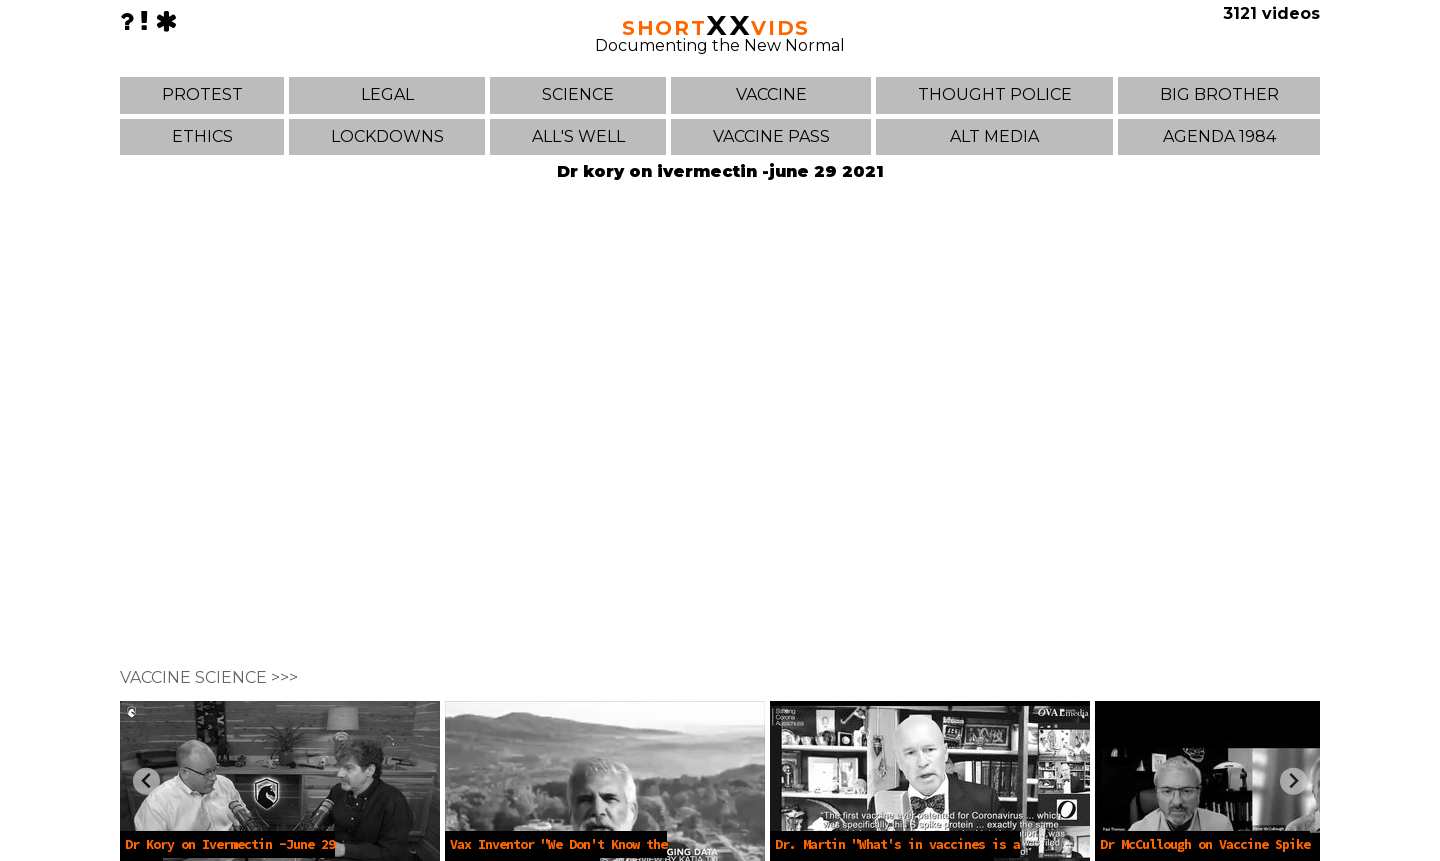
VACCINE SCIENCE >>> (209, 677)
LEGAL (387, 94)
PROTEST (202, 94)
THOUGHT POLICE (995, 94)
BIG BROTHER (1219, 94)
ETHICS (202, 136)
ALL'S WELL (578, 136)
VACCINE (771, 94)
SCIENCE (578, 94)
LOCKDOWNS (387, 136)
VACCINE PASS (771, 136)
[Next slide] (1293, 781)
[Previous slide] (146, 781)
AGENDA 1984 (1219, 136)
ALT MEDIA (994, 136)
